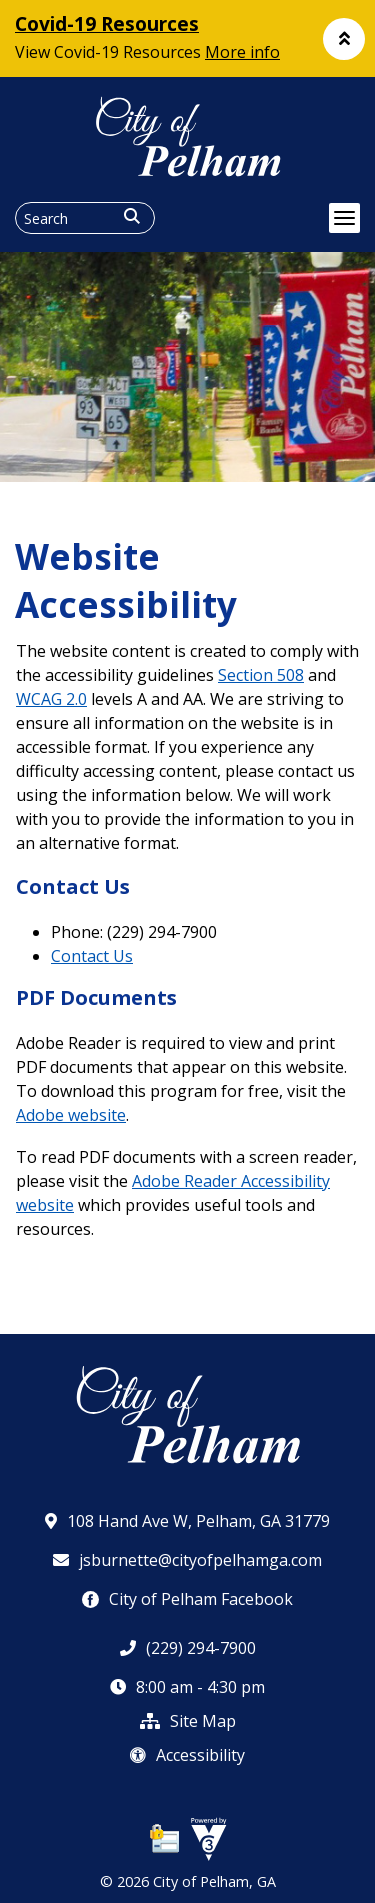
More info (242, 52)
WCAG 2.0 (51, 699)
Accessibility (187, 1755)
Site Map (188, 1721)
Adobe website (71, 1115)
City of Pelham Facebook (187, 1599)
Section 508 (261, 675)
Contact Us (92, 956)
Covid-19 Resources (107, 23)
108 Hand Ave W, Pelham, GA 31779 (187, 1521)
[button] (344, 39)
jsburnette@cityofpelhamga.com (187, 1560)
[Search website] (85, 218)
